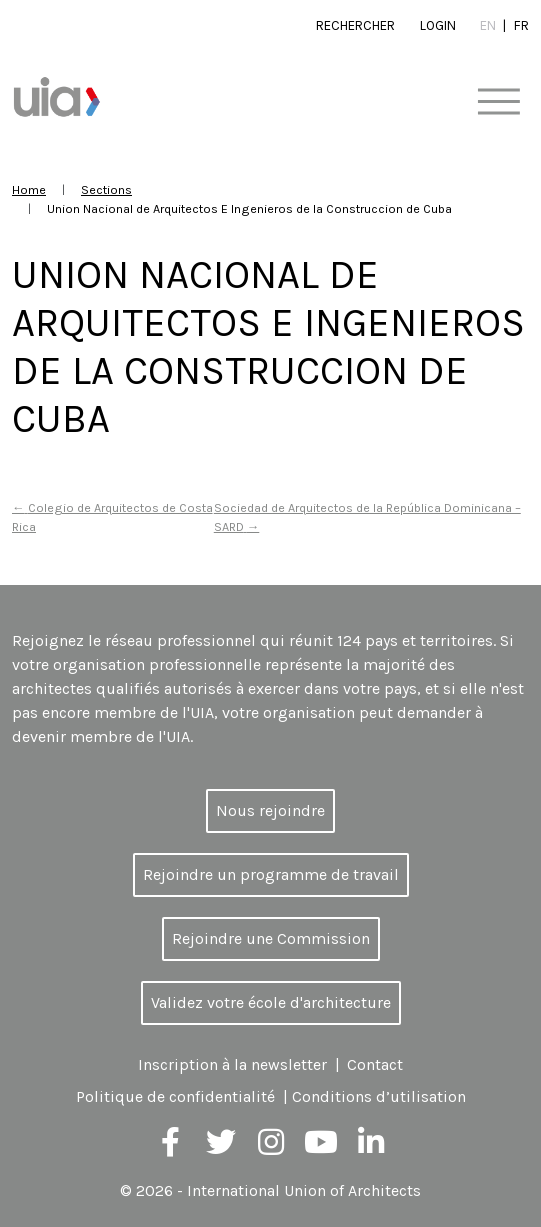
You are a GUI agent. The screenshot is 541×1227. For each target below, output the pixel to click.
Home (29, 189)
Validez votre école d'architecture (271, 1002)
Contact (375, 1064)
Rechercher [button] (355, 25)
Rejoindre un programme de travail (271, 874)
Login (438, 25)
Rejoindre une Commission (271, 938)
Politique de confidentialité (175, 1096)
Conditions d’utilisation (379, 1096)
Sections (106, 189)
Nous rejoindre (270, 810)
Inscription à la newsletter (232, 1064)
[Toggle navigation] (498, 102)
